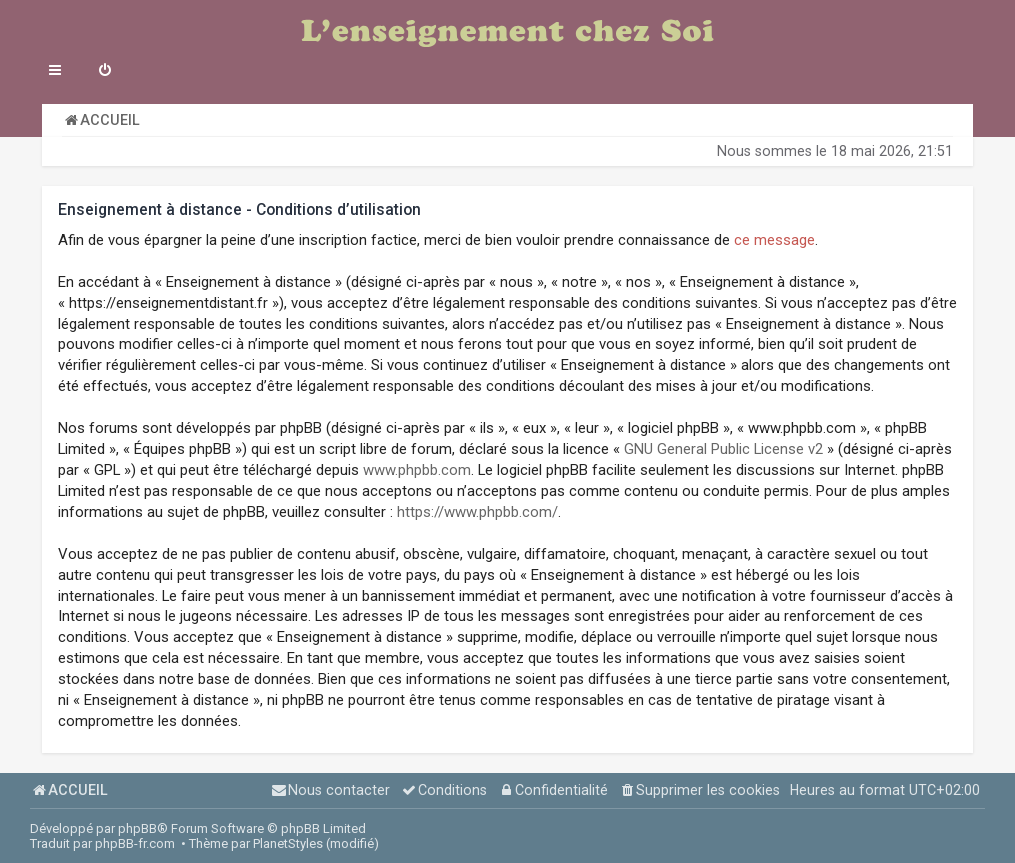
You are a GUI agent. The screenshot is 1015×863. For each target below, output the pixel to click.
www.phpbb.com (417, 470)
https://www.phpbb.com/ (477, 512)
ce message (774, 240)
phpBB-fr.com (135, 843)
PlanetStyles (288, 843)
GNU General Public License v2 (723, 449)
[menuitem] (105, 72)
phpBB (137, 828)
